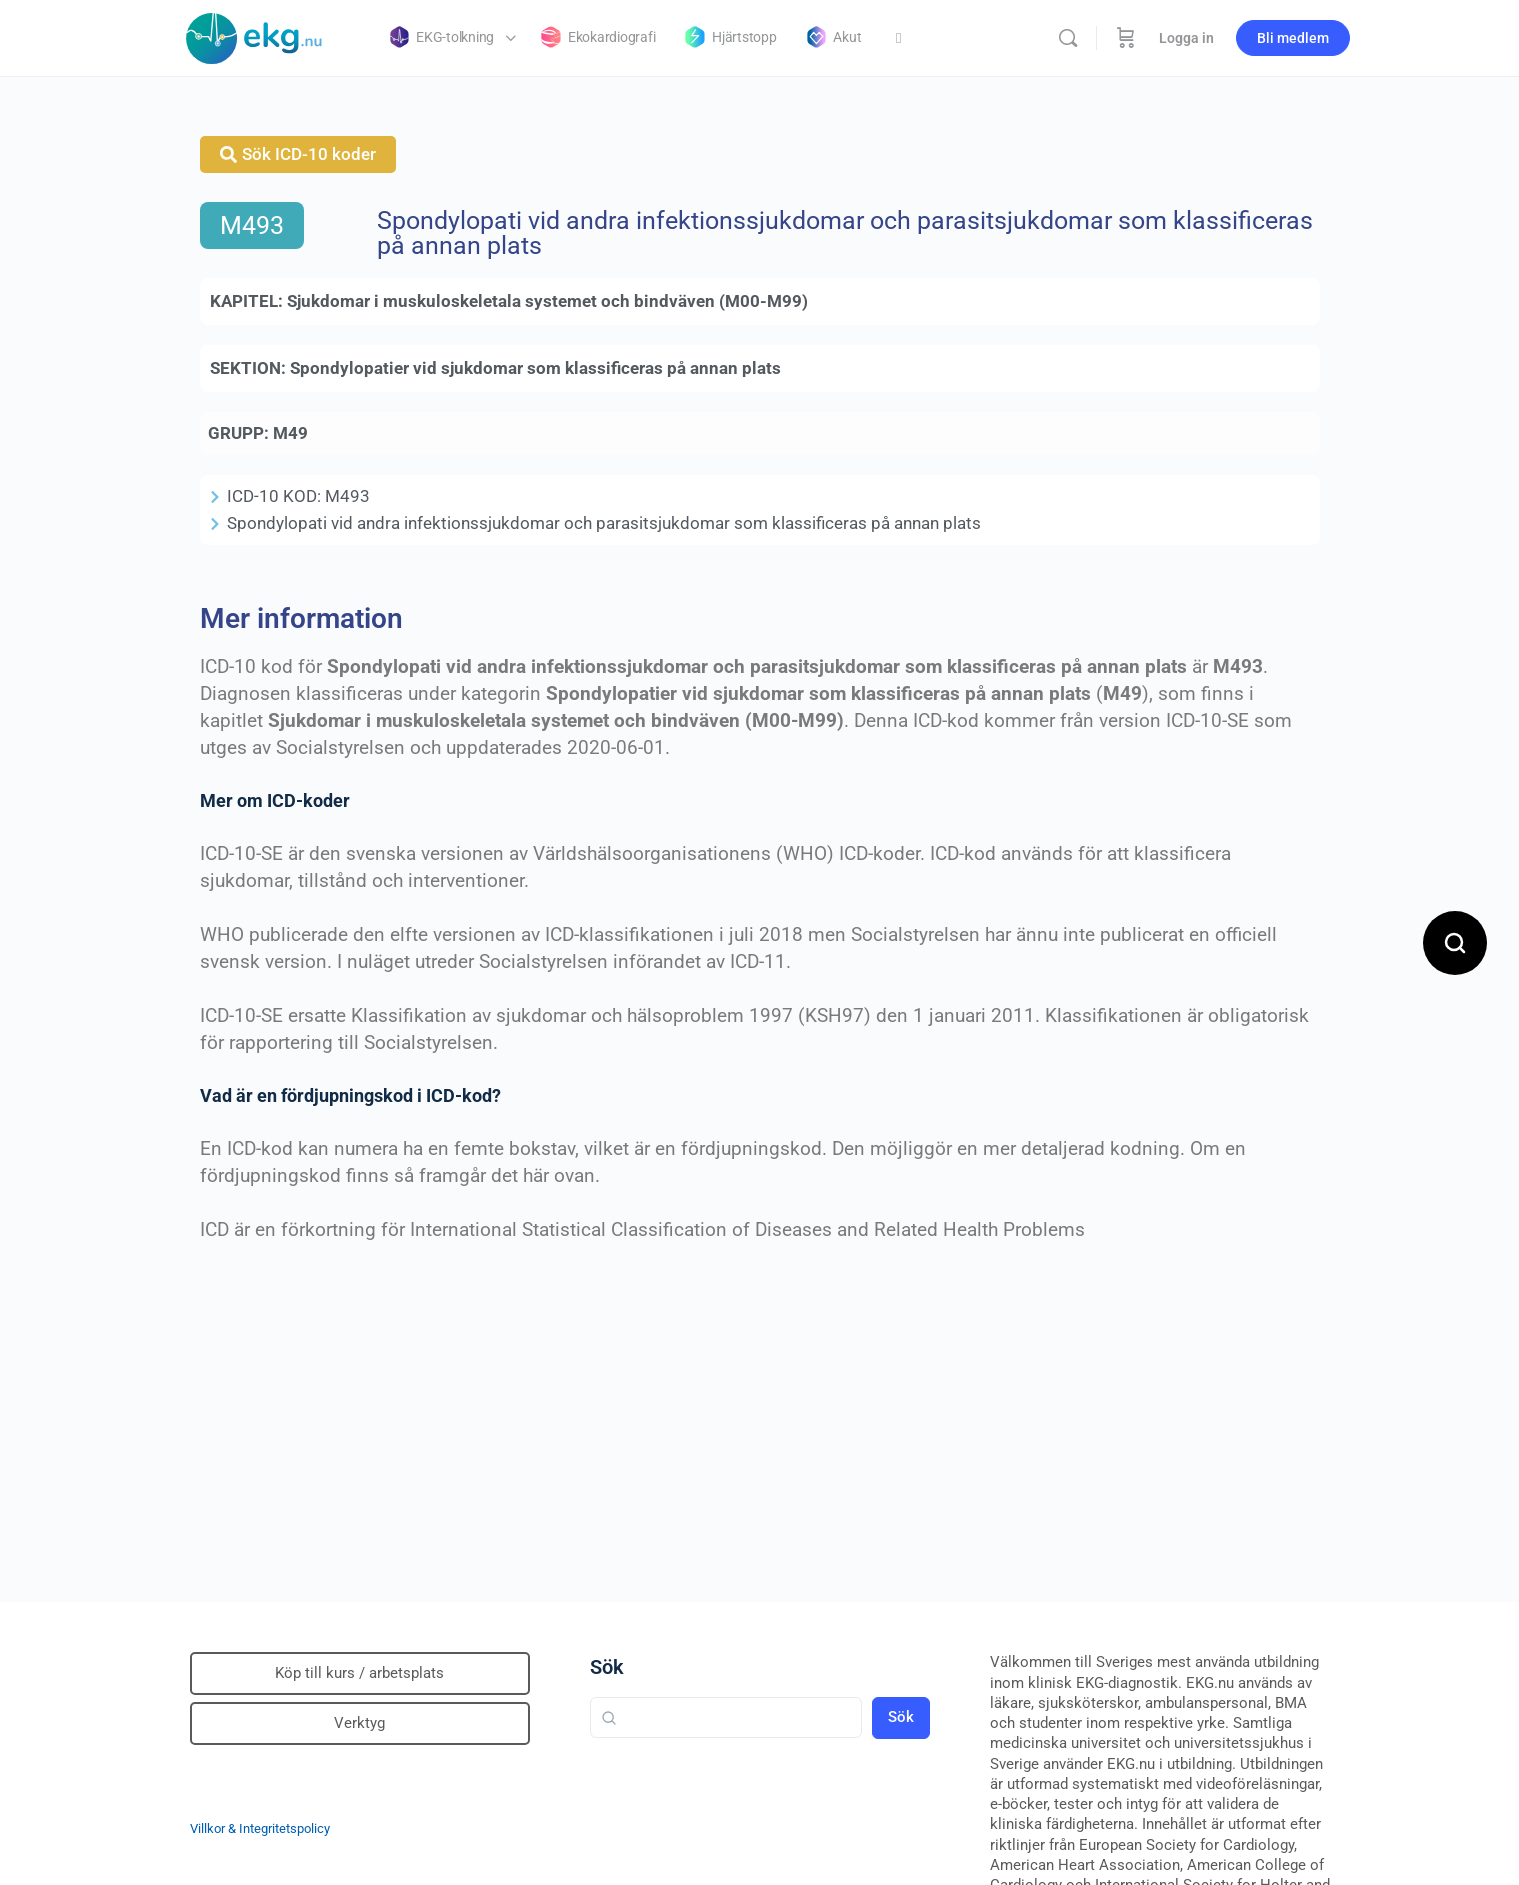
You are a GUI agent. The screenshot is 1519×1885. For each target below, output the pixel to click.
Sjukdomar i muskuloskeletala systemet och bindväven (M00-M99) (547, 301)
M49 (290, 433)
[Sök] (1068, 38)
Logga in (1186, 38)
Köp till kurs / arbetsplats (359, 1673)
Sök (607, 1667)
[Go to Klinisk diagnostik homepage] (255, 36)
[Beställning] (1126, 38)
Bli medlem (1293, 38)
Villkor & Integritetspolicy (260, 1828)
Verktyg (359, 1723)
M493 (252, 225)
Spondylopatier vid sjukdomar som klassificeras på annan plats (535, 368)
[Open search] (1455, 943)
